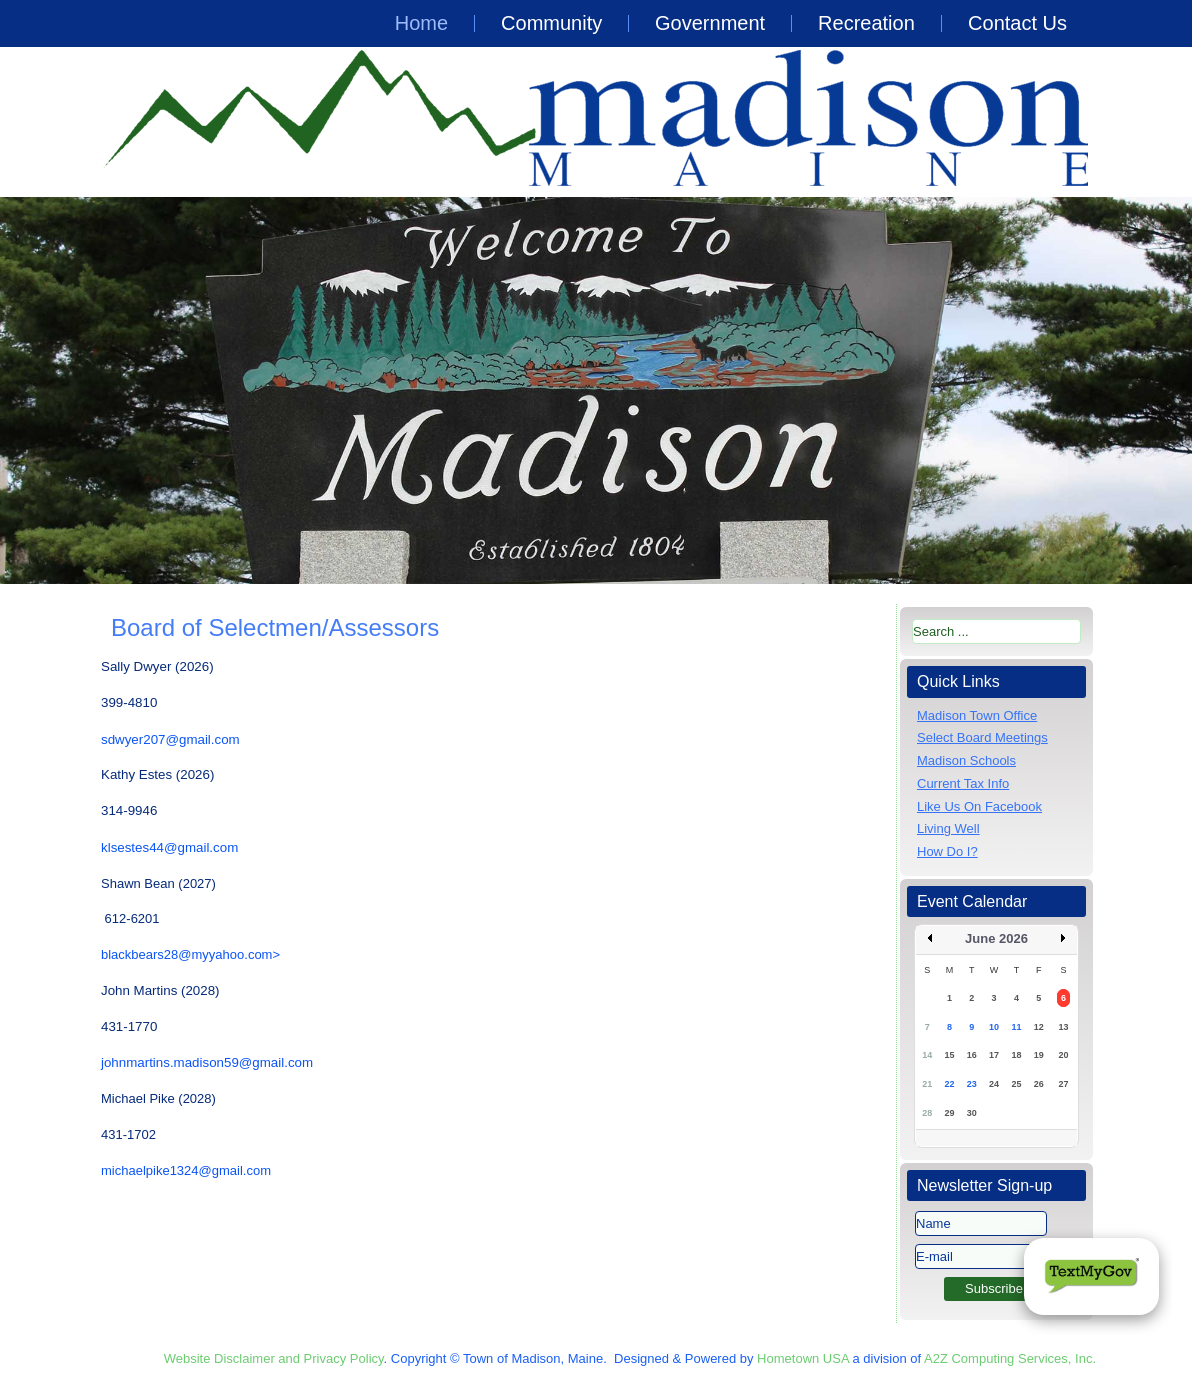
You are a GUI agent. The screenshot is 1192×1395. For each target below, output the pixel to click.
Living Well (948, 828)
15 (949, 1055)
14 (927, 1055)
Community (551, 23)
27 (1063, 1084)
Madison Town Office (977, 715)
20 (1063, 1055)
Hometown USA (803, 1358)
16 (972, 1055)
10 (994, 1027)
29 (949, 1113)
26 (1039, 1084)
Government (710, 23)
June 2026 (996, 938)
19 (1039, 1055)
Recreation (866, 23)
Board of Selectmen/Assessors (275, 627)
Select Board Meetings (982, 737)
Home (421, 23)
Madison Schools (966, 760)
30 (972, 1113)
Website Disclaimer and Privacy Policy (274, 1358)
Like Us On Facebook (979, 806)
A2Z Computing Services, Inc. (1010, 1358)
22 (949, 1084)
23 (972, 1084)
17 (994, 1055)
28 (927, 1113)
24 (994, 1084)
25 (1016, 1084)
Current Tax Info (963, 783)
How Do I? (947, 851)
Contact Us (1017, 23)
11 (1016, 1027)
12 (1039, 1027)
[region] (596, 390)
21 (927, 1084)
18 (1016, 1055)
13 (1063, 1027)
